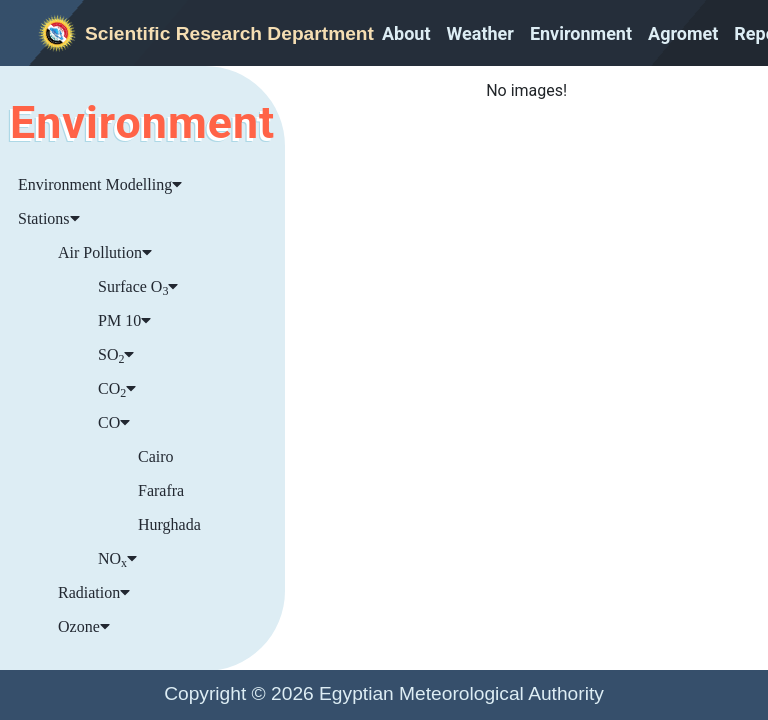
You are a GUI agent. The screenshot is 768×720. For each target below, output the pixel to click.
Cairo (156, 456)
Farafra (161, 490)
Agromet (683, 33)
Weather (480, 33)
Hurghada (169, 524)
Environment (581, 33)
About (406, 33)
